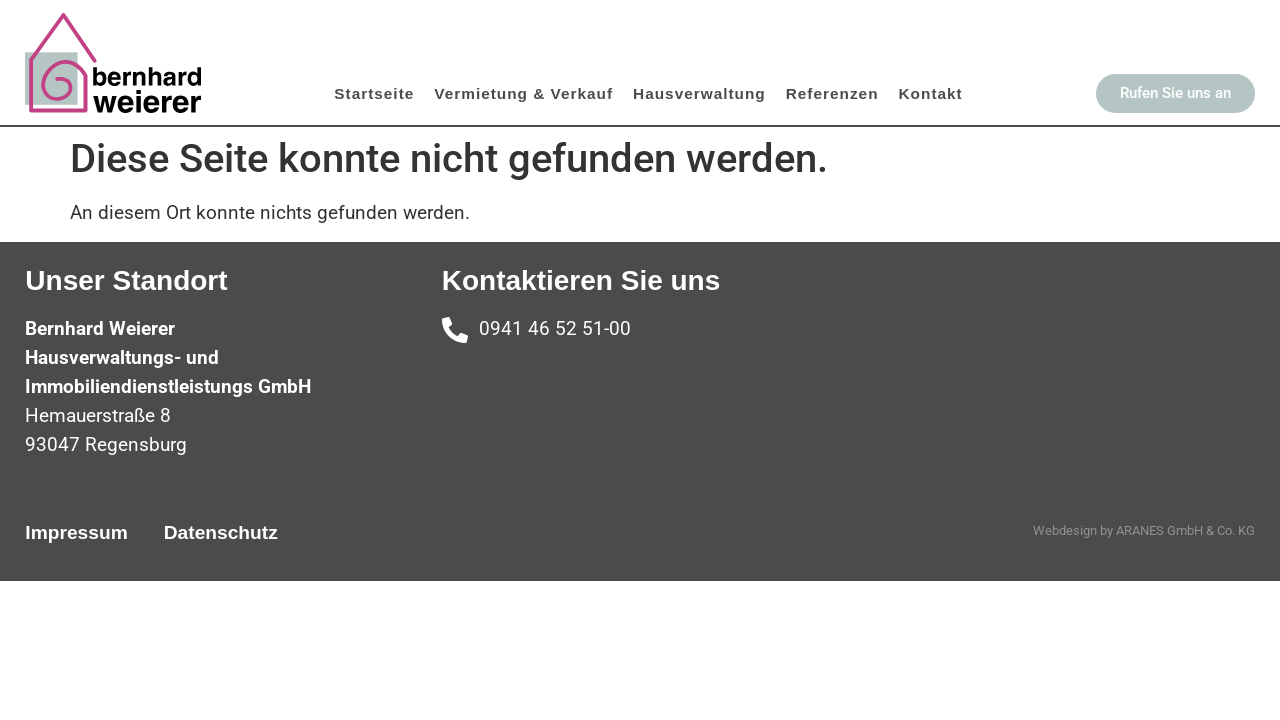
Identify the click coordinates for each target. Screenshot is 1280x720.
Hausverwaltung (699, 93)
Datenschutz (221, 532)
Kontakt (931, 93)
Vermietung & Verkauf (523, 93)
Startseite (374, 93)
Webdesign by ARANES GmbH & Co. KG (1144, 530)
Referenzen (832, 93)
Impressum (76, 532)
